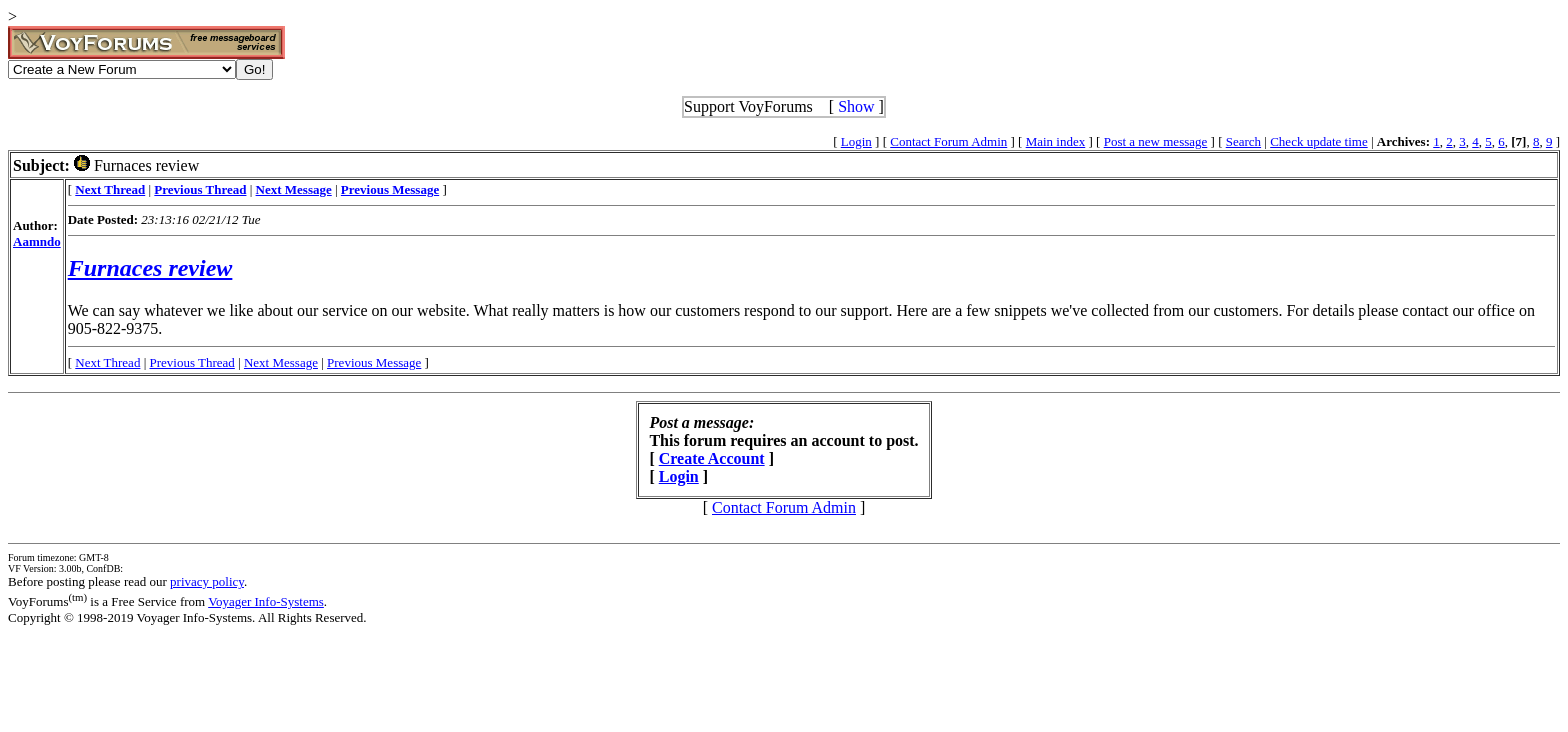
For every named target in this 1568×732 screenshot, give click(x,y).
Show (856, 106)
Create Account (712, 458)
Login (856, 141)
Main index (1056, 141)
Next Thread (107, 362)
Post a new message (1156, 141)
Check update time (1318, 141)
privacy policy (207, 581)
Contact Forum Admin (948, 141)
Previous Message (374, 362)
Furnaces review (150, 268)
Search (1243, 141)
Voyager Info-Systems (266, 601)
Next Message (281, 362)
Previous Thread (192, 362)
